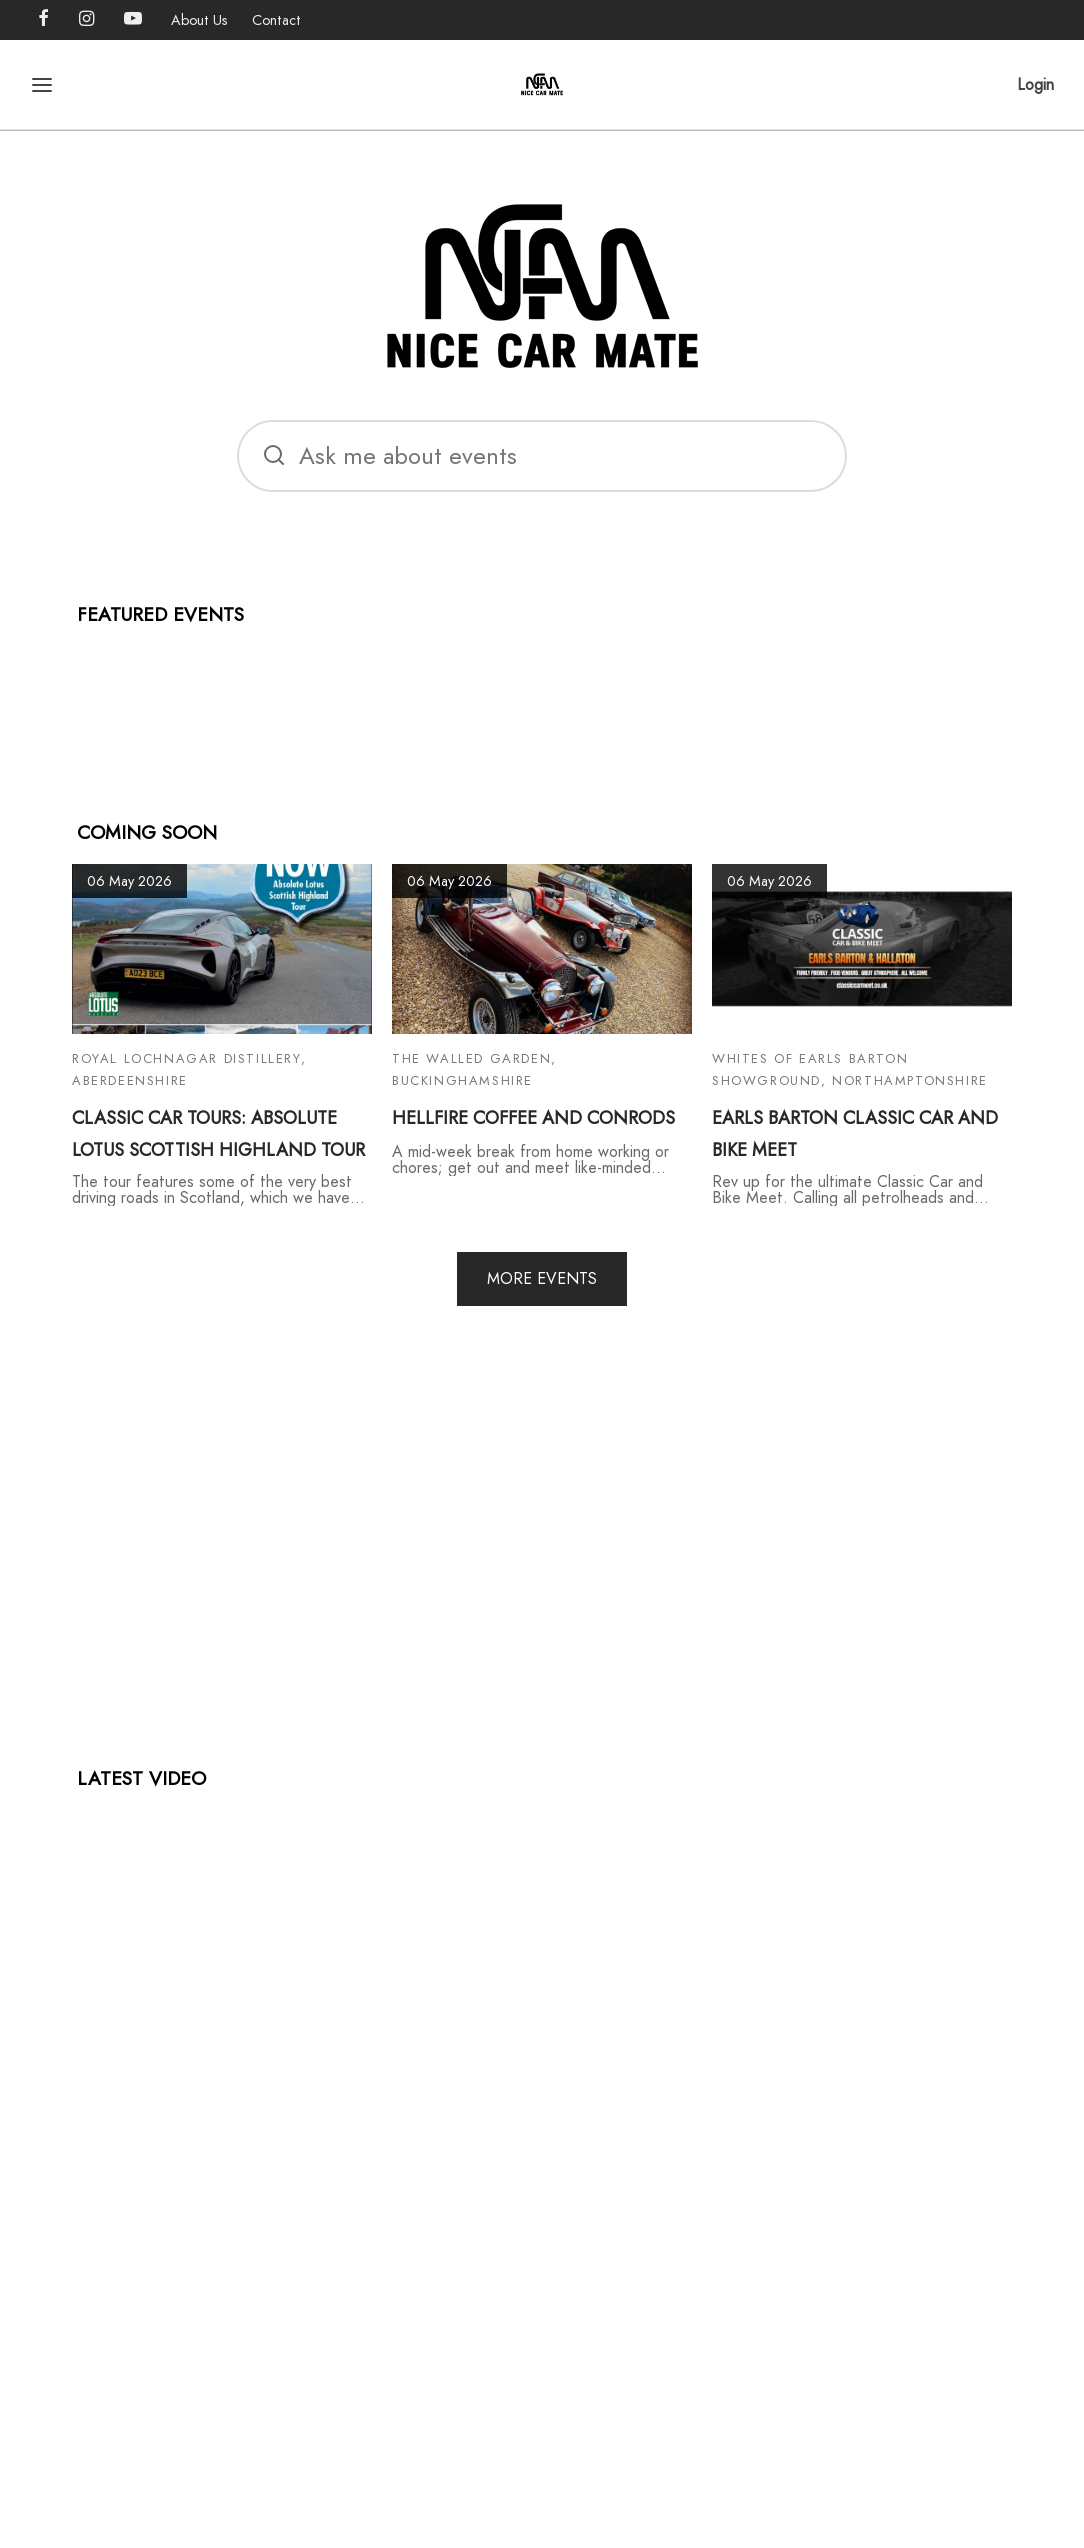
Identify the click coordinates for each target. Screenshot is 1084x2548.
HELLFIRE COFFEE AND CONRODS (533, 1118)
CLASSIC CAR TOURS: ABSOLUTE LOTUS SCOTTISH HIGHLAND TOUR (218, 1134)
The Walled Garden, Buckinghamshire (474, 1069)
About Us (199, 20)
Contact (276, 20)
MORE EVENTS (542, 1278)
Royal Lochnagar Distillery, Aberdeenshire (189, 1069)
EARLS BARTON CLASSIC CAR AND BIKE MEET (855, 1134)
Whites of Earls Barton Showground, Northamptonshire (850, 1069)
